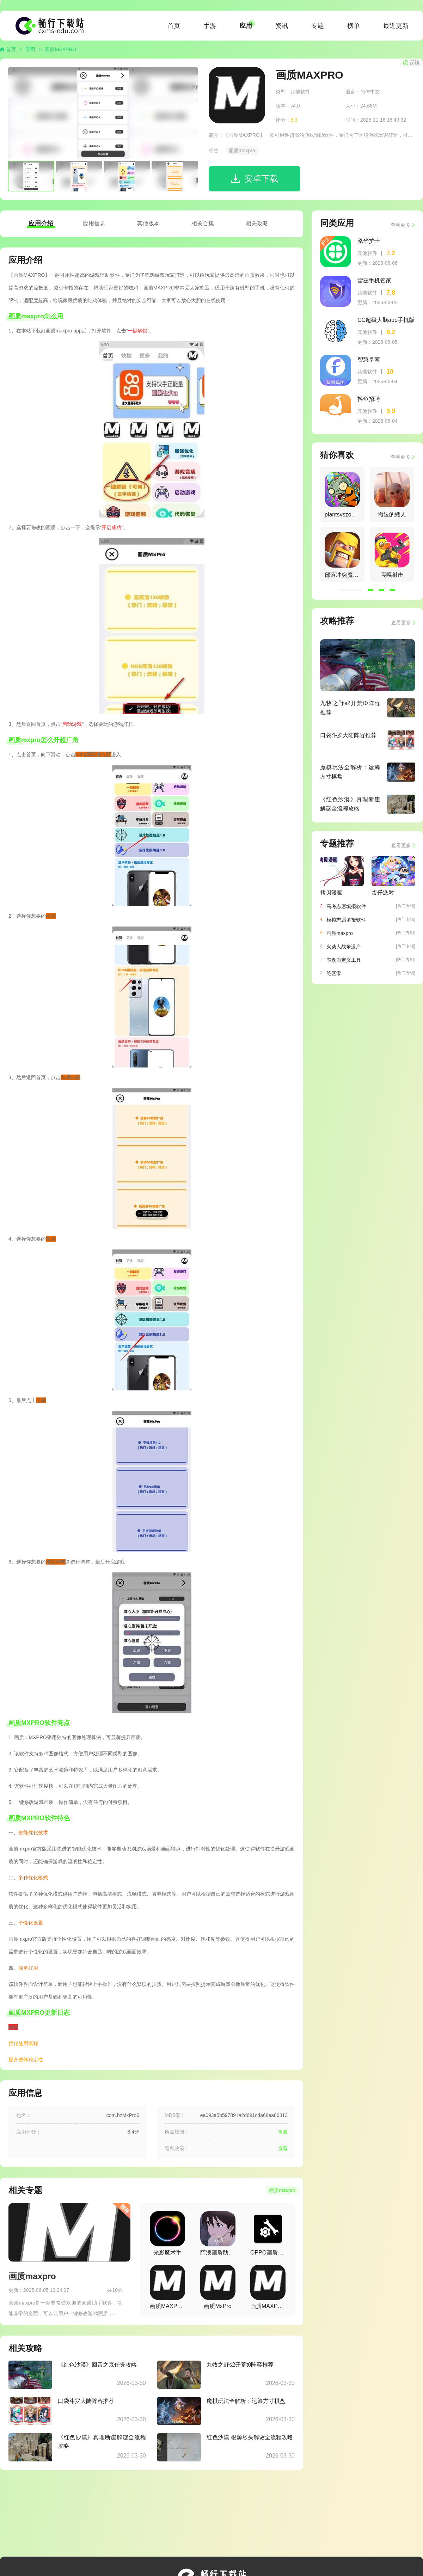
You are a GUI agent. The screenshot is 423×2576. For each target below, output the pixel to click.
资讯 (281, 25)
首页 (173, 25)
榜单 (353, 25)
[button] (351, 590)
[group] (342, 494)
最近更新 (396, 25)
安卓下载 (261, 178)
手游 (209, 25)
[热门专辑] (405, 906)
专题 (317, 25)
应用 (245, 25)
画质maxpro (242, 150)
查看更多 (400, 225)
